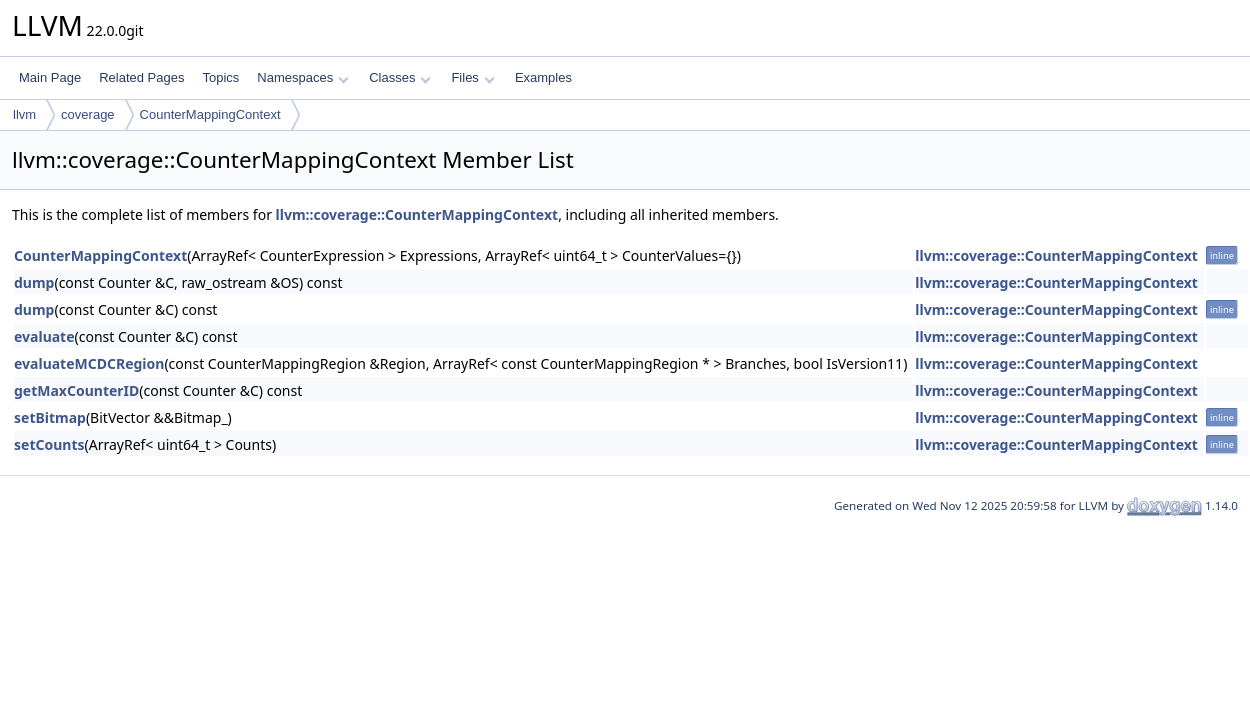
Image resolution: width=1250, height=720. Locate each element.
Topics (220, 77)
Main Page (50, 77)
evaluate (44, 336)
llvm (24, 114)
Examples (543, 77)
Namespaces (302, 77)
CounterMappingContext (210, 114)
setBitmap (50, 417)
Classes (400, 77)
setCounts (49, 444)
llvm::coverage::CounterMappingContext (417, 214)
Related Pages (141, 77)
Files (472, 77)
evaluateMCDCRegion (89, 363)
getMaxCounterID (76, 390)
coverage (87, 114)
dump (34, 282)
